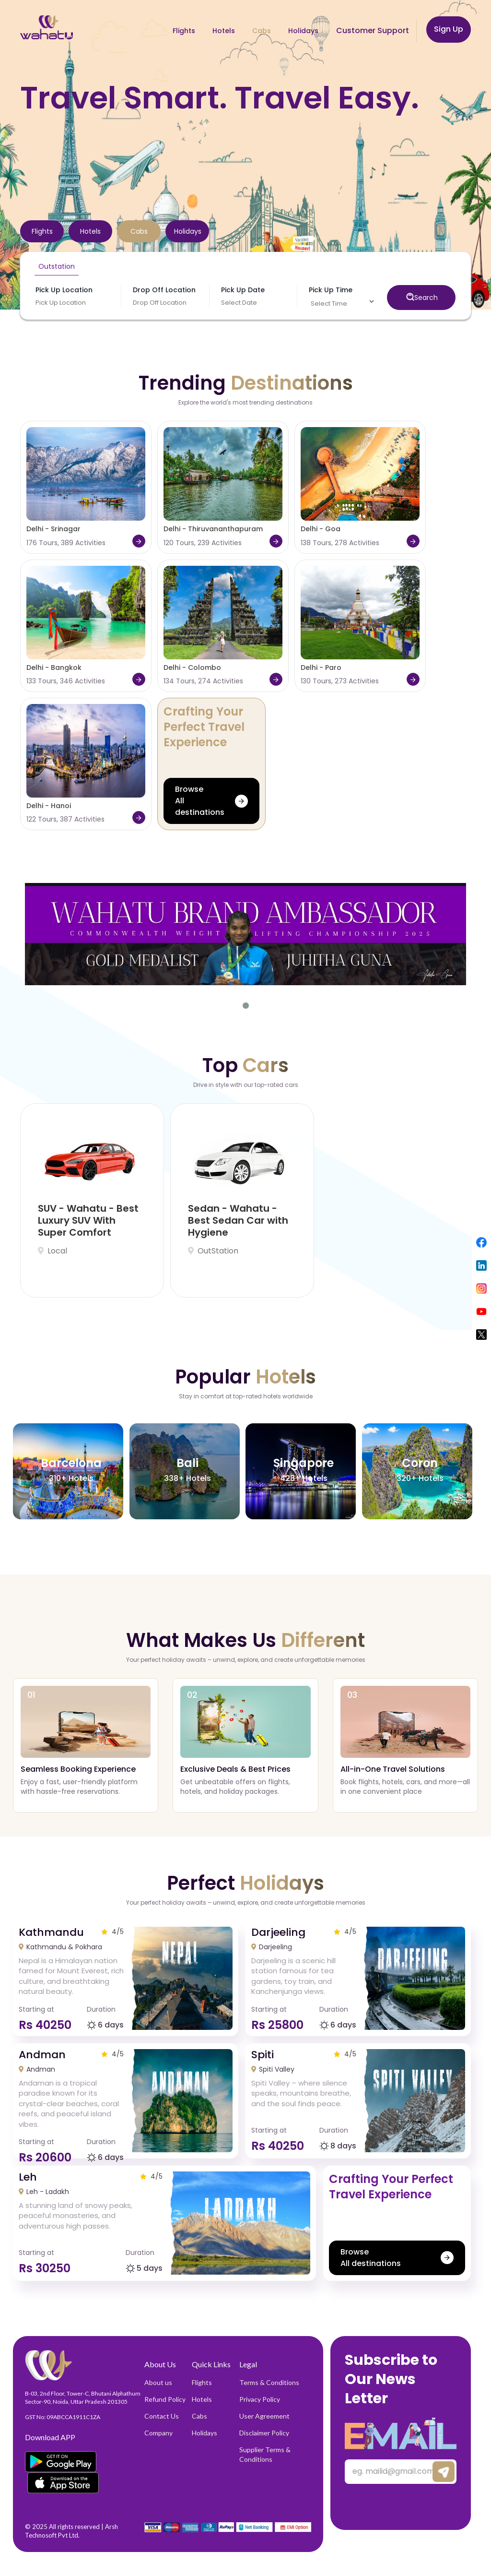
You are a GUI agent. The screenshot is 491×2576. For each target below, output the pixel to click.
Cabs (199, 2416)
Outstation (56, 266)
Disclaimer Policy (264, 2433)
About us (158, 2382)
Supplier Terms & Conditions (265, 2454)
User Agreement (264, 2416)
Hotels (202, 2399)
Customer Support (372, 30)
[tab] (42, 231)
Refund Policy (165, 2399)
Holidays (204, 2433)
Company (158, 2433)
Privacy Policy (259, 2399)
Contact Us (161, 2416)
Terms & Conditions (269, 2382)
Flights (202, 2382)
